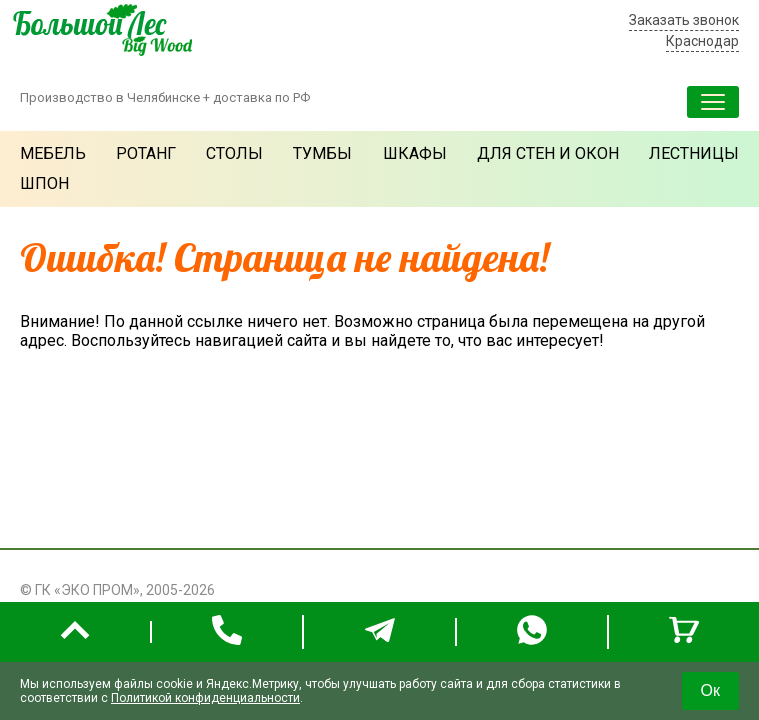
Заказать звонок (684, 20)
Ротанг (146, 153)
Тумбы (322, 153)
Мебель (53, 153)
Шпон (44, 183)
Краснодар (702, 41)
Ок (710, 690)
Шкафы (415, 153)
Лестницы (694, 153)
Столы (234, 153)
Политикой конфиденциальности (205, 698)
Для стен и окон (548, 153)
